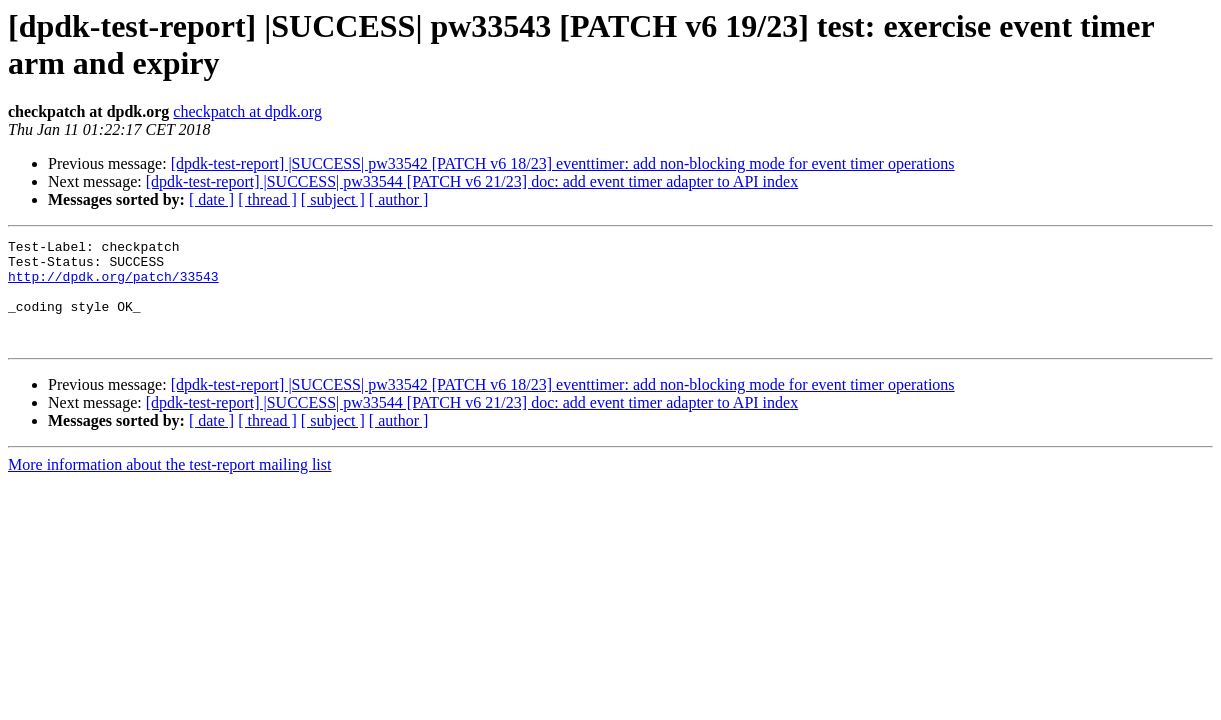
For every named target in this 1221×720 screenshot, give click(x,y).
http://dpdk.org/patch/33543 (113, 285)
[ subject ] (333, 199)
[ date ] (211, 199)
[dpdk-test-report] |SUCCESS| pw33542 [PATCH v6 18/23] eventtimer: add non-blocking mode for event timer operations (563, 163)
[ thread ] (267, 199)
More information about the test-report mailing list (169, 485)
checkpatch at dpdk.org (247, 111)
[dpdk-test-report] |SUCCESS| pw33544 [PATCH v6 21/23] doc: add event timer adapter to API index (472, 181)
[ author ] (399, 199)
